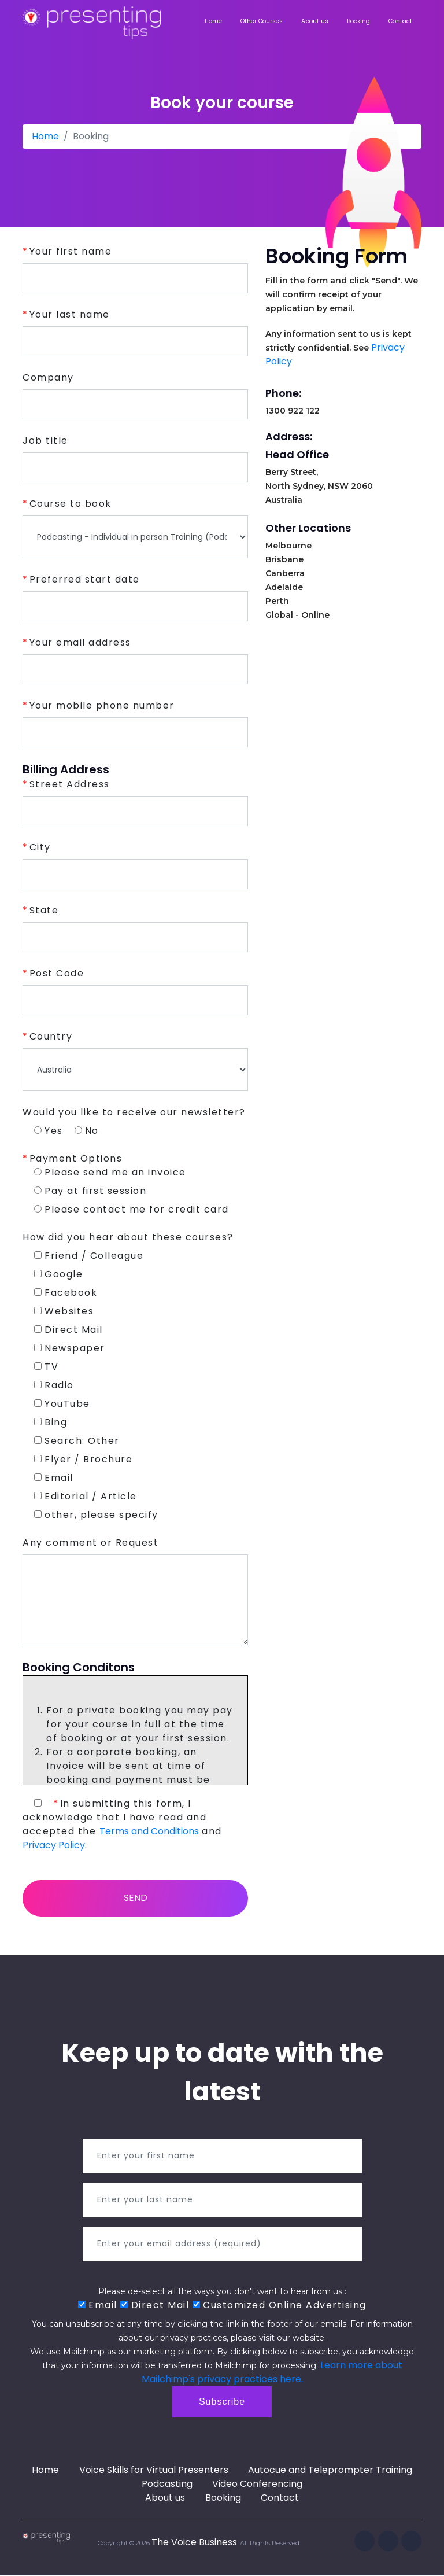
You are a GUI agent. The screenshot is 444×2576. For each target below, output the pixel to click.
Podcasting (166, 2485)
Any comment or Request (90, 1542)
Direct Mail (68, 1329)
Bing (50, 1422)
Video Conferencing (258, 2485)
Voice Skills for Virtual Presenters (153, 2471)
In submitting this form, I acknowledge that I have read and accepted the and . (122, 1824)
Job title (45, 440)
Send (135, 1898)
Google (58, 1274)
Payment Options (76, 1158)
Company (48, 377)
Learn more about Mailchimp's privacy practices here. (272, 2372)
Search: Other (77, 1440)
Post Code (56, 973)
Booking (358, 21)
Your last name (69, 314)
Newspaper (69, 1348)
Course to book (70, 503)
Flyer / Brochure (83, 1459)
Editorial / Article (85, 1496)
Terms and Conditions (149, 1831)
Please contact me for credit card (131, 1209)
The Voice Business (194, 2543)
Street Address (69, 784)
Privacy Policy (54, 1845)
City (40, 847)
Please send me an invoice (110, 1172)
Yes (48, 1130)
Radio (54, 1385)
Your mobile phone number (102, 705)
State (44, 910)
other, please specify (96, 1514)
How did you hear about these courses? (128, 1237)
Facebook (65, 1292)
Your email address (80, 642)
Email (53, 1477)
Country (51, 1036)
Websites (64, 1311)
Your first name (70, 251)
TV (46, 1366)
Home (213, 21)
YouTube (62, 1403)
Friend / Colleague (88, 1255)
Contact (400, 21)
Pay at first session (90, 1190)
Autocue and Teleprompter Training (331, 2471)
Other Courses (261, 21)
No (87, 1130)
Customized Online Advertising (280, 2305)
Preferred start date (84, 579)
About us (314, 21)
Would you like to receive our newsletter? (134, 1112)
